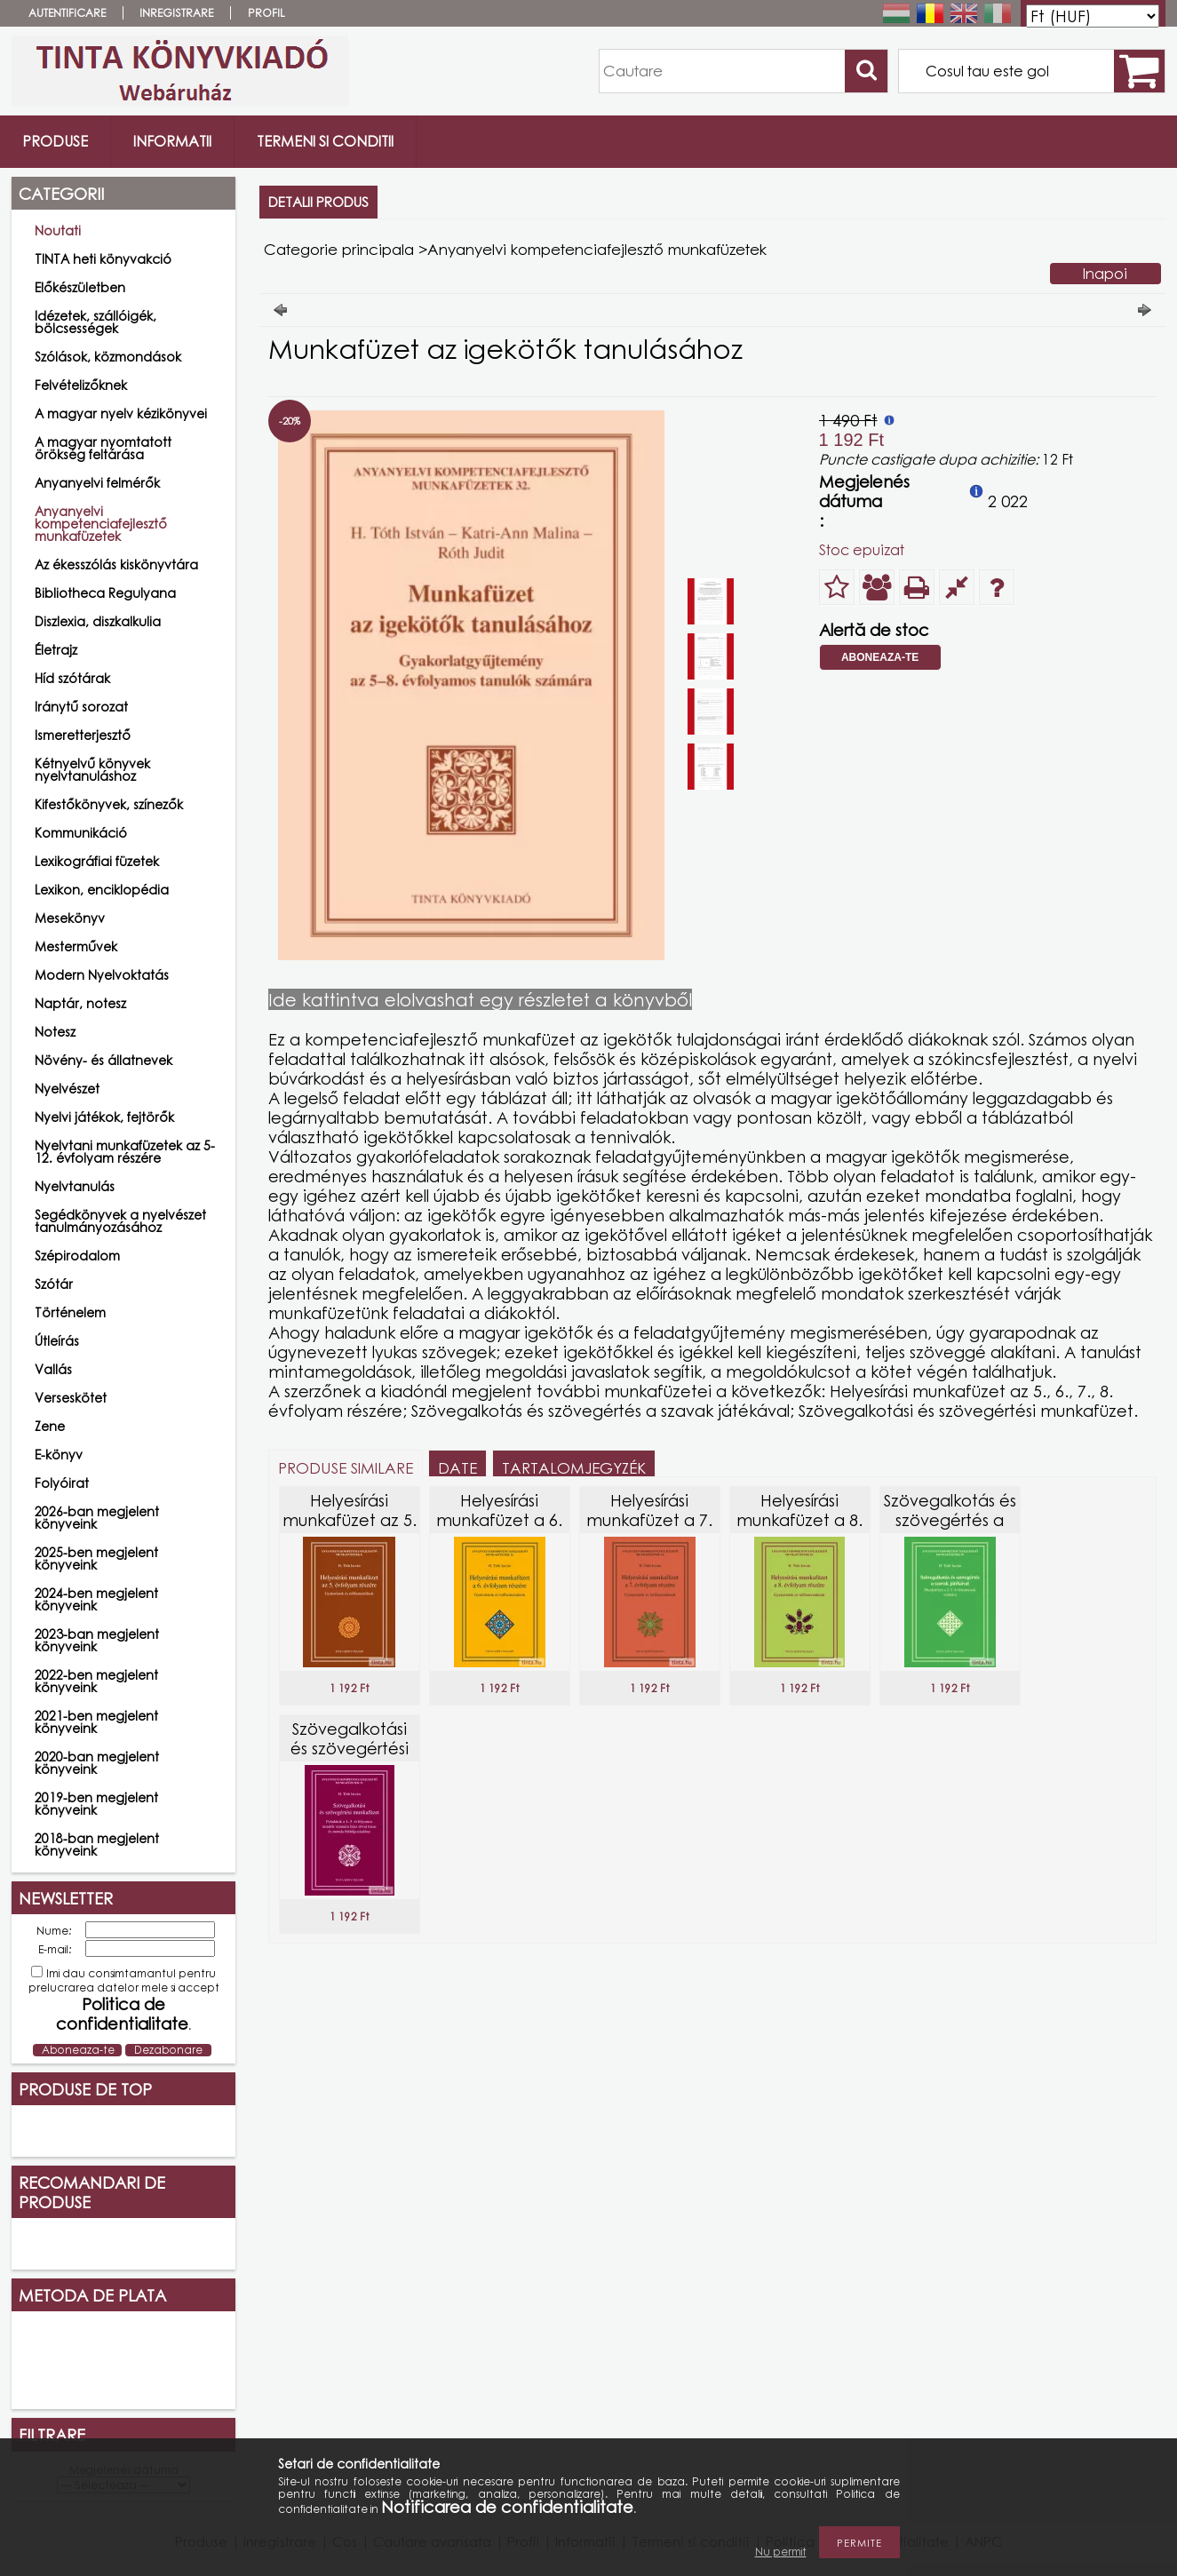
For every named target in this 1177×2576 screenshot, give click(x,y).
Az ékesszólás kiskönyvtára (116, 564)
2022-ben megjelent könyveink (96, 1681)
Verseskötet (71, 1397)
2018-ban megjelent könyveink (97, 1844)
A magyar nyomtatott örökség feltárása (103, 448)
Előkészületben (80, 287)
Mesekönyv (70, 918)
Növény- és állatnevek (103, 1060)
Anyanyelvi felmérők (97, 482)
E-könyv (59, 1454)
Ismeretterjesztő (83, 735)
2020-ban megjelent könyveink (97, 1763)
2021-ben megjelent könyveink (96, 1722)
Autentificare (67, 13)
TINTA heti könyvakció (103, 258)
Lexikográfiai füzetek (97, 861)
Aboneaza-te (880, 657)
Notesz (55, 1031)
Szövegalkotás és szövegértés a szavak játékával (950, 1520)
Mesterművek (76, 946)
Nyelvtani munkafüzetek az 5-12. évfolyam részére (125, 1151)
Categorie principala (339, 249)
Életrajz (56, 649)
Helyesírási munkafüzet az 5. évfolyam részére (349, 1520)
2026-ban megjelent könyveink (97, 1517)
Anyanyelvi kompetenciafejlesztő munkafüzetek (101, 524)
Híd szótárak (72, 678)
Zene (50, 1426)
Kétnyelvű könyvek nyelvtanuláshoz (92, 769)
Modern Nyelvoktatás (102, 974)
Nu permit (781, 2551)
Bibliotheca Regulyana (105, 592)
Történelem (70, 1312)
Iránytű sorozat (81, 706)
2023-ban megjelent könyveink (97, 1640)
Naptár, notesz (80, 1003)
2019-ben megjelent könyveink (96, 1803)
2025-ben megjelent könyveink (96, 1558)
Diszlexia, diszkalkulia (98, 621)
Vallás (53, 1369)
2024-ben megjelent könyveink (96, 1599)
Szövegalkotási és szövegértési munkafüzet (349, 1748)
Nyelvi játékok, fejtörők (104, 1117)
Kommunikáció (81, 832)
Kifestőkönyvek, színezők (109, 804)
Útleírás (57, 1340)
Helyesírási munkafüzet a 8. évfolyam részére (800, 1520)
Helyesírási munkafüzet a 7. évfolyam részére (650, 1520)
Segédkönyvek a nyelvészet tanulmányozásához (120, 1221)
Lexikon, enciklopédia (102, 889)
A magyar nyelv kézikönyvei (121, 413)
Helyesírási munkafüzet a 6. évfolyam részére (500, 1520)
